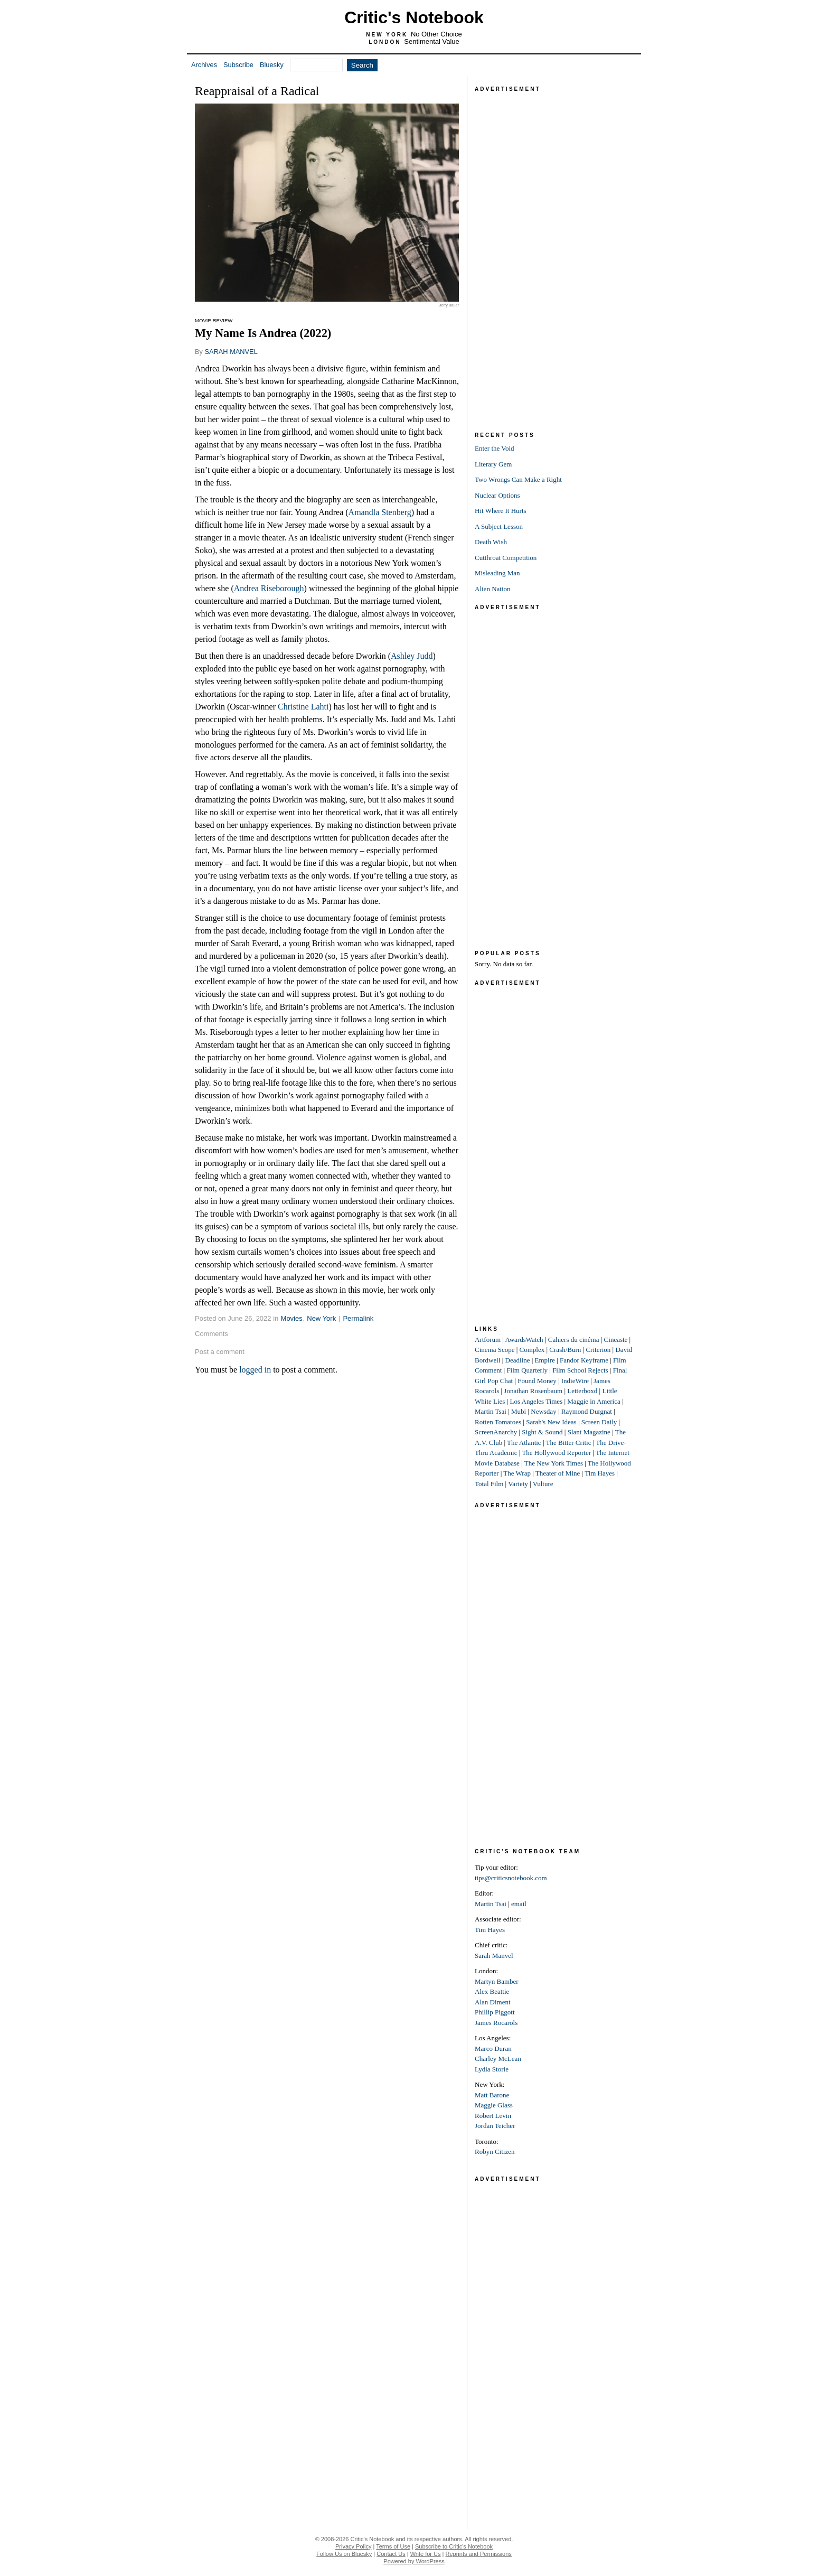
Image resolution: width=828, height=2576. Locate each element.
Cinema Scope (494, 1350)
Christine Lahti (303, 706)
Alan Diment (493, 2002)
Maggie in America (593, 1401)
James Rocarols (496, 2023)
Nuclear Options (497, 495)
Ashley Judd (412, 655)
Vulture (543, 1484)
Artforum (488, 1339)
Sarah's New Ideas (551, 1422)
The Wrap (517, 1473)
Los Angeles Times (536, 1401)
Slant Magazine (589, 1432)
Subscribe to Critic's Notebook (454, 2546)
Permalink (358, 1318)
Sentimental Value (431, 41)
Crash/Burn (565, 1350)
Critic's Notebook (414, 17)
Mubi (518, 1411)
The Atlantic (524, 1442)
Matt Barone (492, 2095)
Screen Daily (599, 1422)
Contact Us (391, 2554)
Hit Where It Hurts (500, 511)
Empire (545, 1360)
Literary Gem (493, 464)
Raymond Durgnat (586, 1411)
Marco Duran (493, 2048)
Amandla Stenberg (380, 512)
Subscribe (238, 65)
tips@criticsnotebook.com (511, 1878)
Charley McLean (498, 2058)
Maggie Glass (494, 2105)
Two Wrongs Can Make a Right (518, 479)
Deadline (517, 1360)
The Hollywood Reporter (556, 1453)
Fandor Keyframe (584, 1360)
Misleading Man (497, 573)
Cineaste (616, 1339)
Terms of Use (393, 2546)
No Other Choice (436, 34)
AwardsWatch (524, 1339)
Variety (518, 1484)
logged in (255, 1369)
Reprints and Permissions (479, 2554)
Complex (532, 1350)
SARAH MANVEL (231, 352)
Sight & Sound (542, 1432)
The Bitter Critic (568, 1442)
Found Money (537, 1381)
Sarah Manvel (494, 1955)
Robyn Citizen (494, 2151)
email (518, 1904)
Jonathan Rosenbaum (533, 1391)
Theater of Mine (557, 1473)
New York (321, 1318)
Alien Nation (493, 589)
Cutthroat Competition (506, 558)
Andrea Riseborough (269, 588)
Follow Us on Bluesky (344, 2554)
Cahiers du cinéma (573, 1339)
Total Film (489, 1484)
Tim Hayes (600, 1473)
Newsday (543, 1411)
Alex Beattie (492, 1991)
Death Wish (491, 542)
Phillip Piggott (495, 2012)
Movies (292, 1318)
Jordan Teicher (495, 2126)
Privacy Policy (353, 2546)
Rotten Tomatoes (498, 1422)
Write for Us (425, 2554)
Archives (204, 65)
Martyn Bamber (497, 1981)
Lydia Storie (492, 2069)
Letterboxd (582, 1391)
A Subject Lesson (499, 526)
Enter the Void (494, 448)
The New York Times (553, 1463)
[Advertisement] (554, 253)
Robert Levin (493, 2116)
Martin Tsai (490, 1411)
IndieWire (575, 1381)
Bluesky (272, 65)
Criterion (598, 1350)
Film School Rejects (580, 1370)
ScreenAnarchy (496, 1432)
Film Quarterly (527, 1370)
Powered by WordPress (413, 2561)
